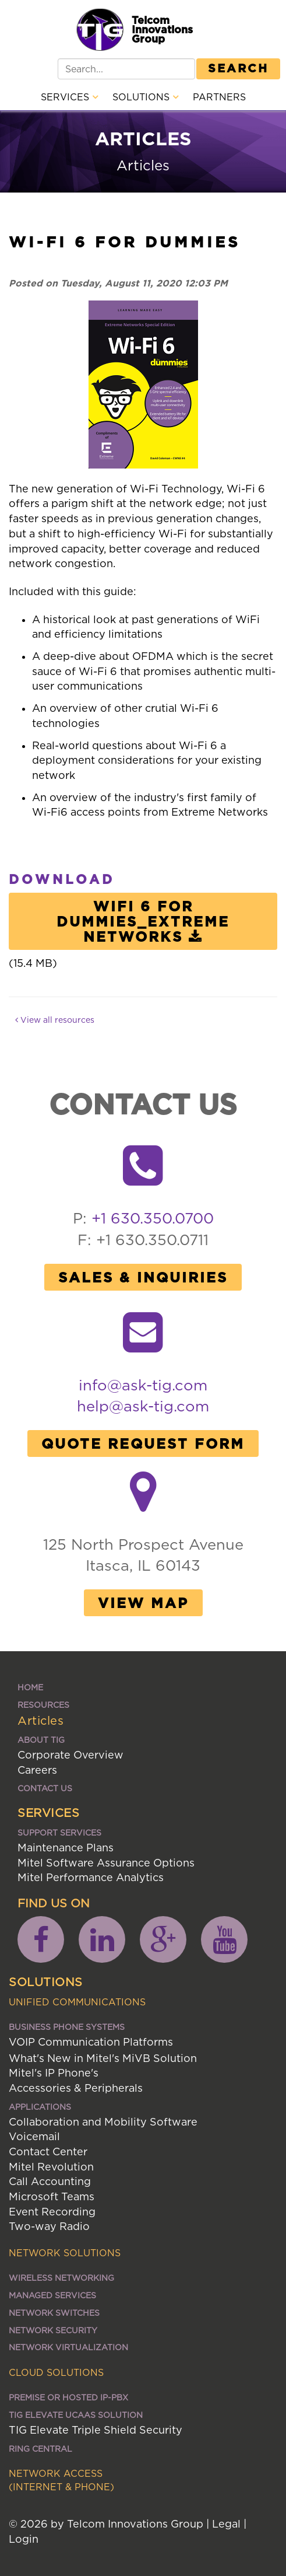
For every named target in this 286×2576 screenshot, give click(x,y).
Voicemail (34, 2136)
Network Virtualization (68, 2347)
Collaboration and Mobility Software (103, 2121)
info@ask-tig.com (143, 1385)
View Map (143, 1602)
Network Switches (54, 2312)
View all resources (54, 1019)
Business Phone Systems (67, 2026)
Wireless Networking (61, 2277)
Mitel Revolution (51, 2166)
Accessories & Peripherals (76, 2087)
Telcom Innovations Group (162, 29)
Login (23, 2538)
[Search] (126, 68)
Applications (40, 2106)
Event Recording (52, 2211)
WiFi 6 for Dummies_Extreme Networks (143, 921)
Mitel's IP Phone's (53, 2072)
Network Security (53, 2330)
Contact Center (48, 2151)
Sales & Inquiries (143, 1277)
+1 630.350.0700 (152, 1218)
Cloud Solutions (56, 2372)
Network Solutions (65, 2253)
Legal (226, 2523)
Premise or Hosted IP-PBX (68, 2397)
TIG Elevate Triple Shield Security (95, 2429)
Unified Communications (77, 2002)
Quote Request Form (143, 1443)
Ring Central (40, 2448)
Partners (219, 97)
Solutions (145, 97)
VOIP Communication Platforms (91, 2041)
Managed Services (52, 2295)
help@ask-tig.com (143, 1406)
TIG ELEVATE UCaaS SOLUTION (76, 2414)
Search (238, 67)
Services (69, 97)
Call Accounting (50, 2181)
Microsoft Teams (51, 2196)
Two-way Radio (49, 2226)
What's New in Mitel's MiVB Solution (103, 2058)
